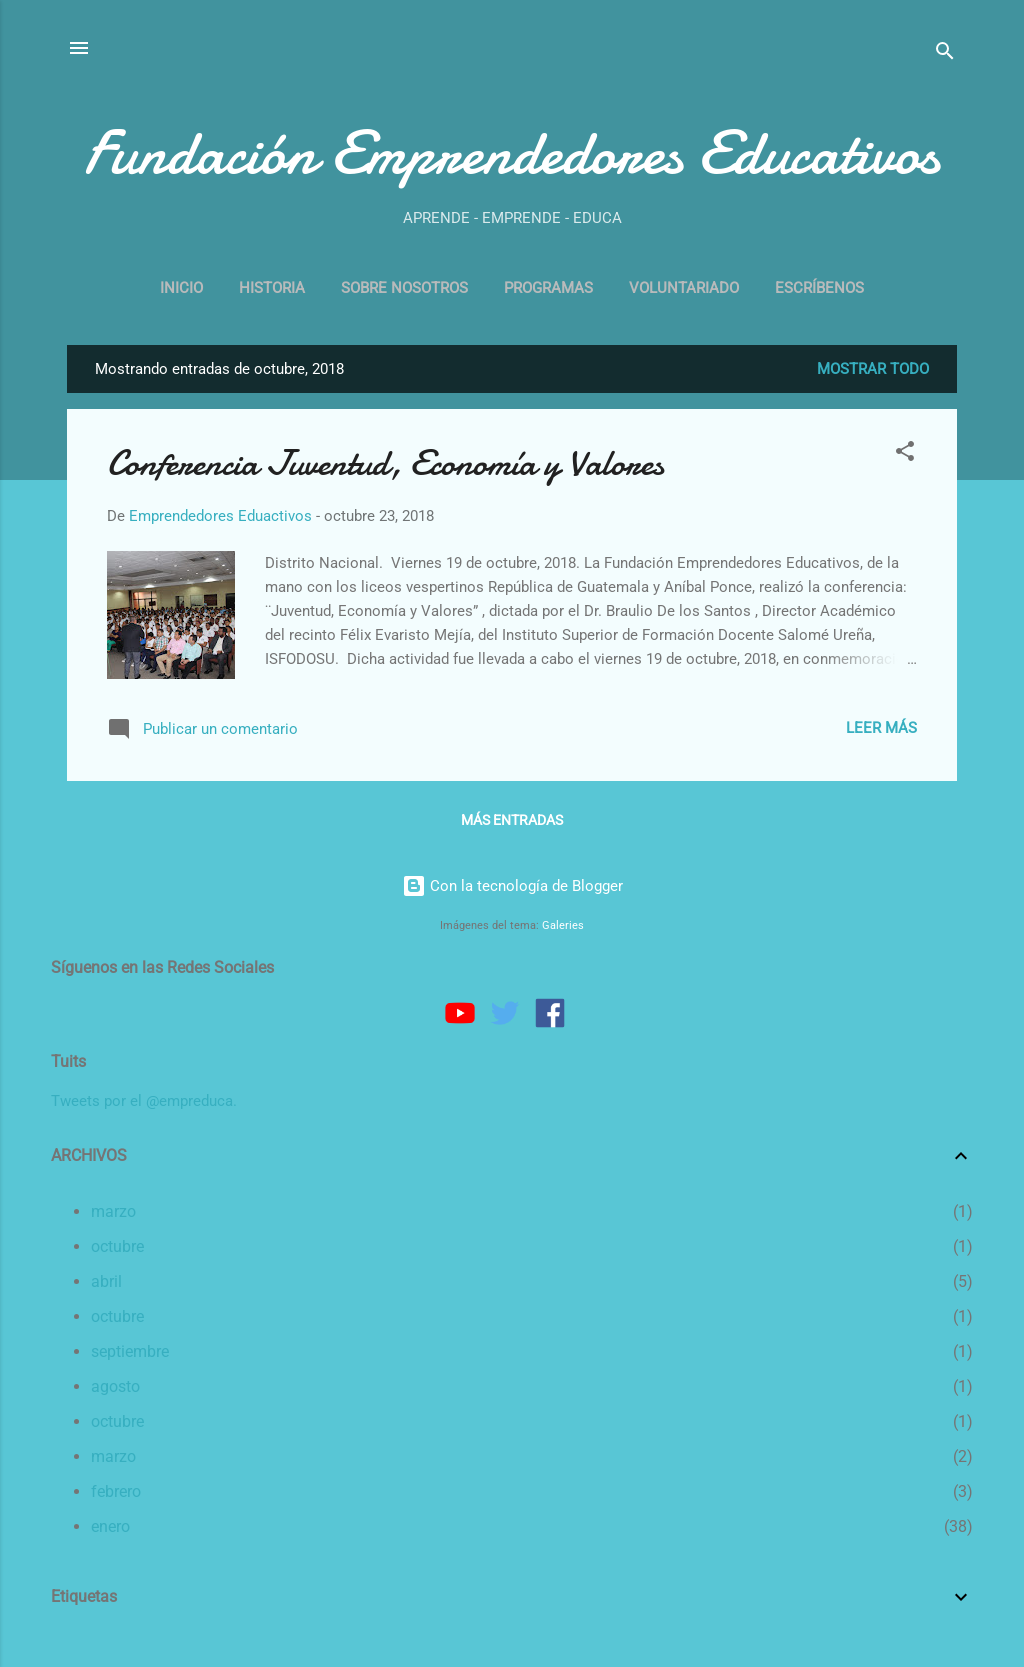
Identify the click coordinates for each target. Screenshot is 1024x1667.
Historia (272, 288)
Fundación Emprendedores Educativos (512, 153)
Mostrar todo (873, 369)
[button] (905, 454)
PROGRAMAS (548, 288)
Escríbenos (819, 288)
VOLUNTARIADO (684, 288)
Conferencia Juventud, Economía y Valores (385, 463)
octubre (117, 1246)
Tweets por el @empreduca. (144, 1101)
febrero (116, 1491)
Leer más (881, 728)
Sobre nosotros (404, 288)
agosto (115, 1386)
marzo (113, 1211)
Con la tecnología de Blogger (512, 886)
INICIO (181, 288)
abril (106, 1281)
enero (110, 1526)
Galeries (563, 925)
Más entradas (512, 820)
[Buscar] (945, 54)
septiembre (130, 1351)
